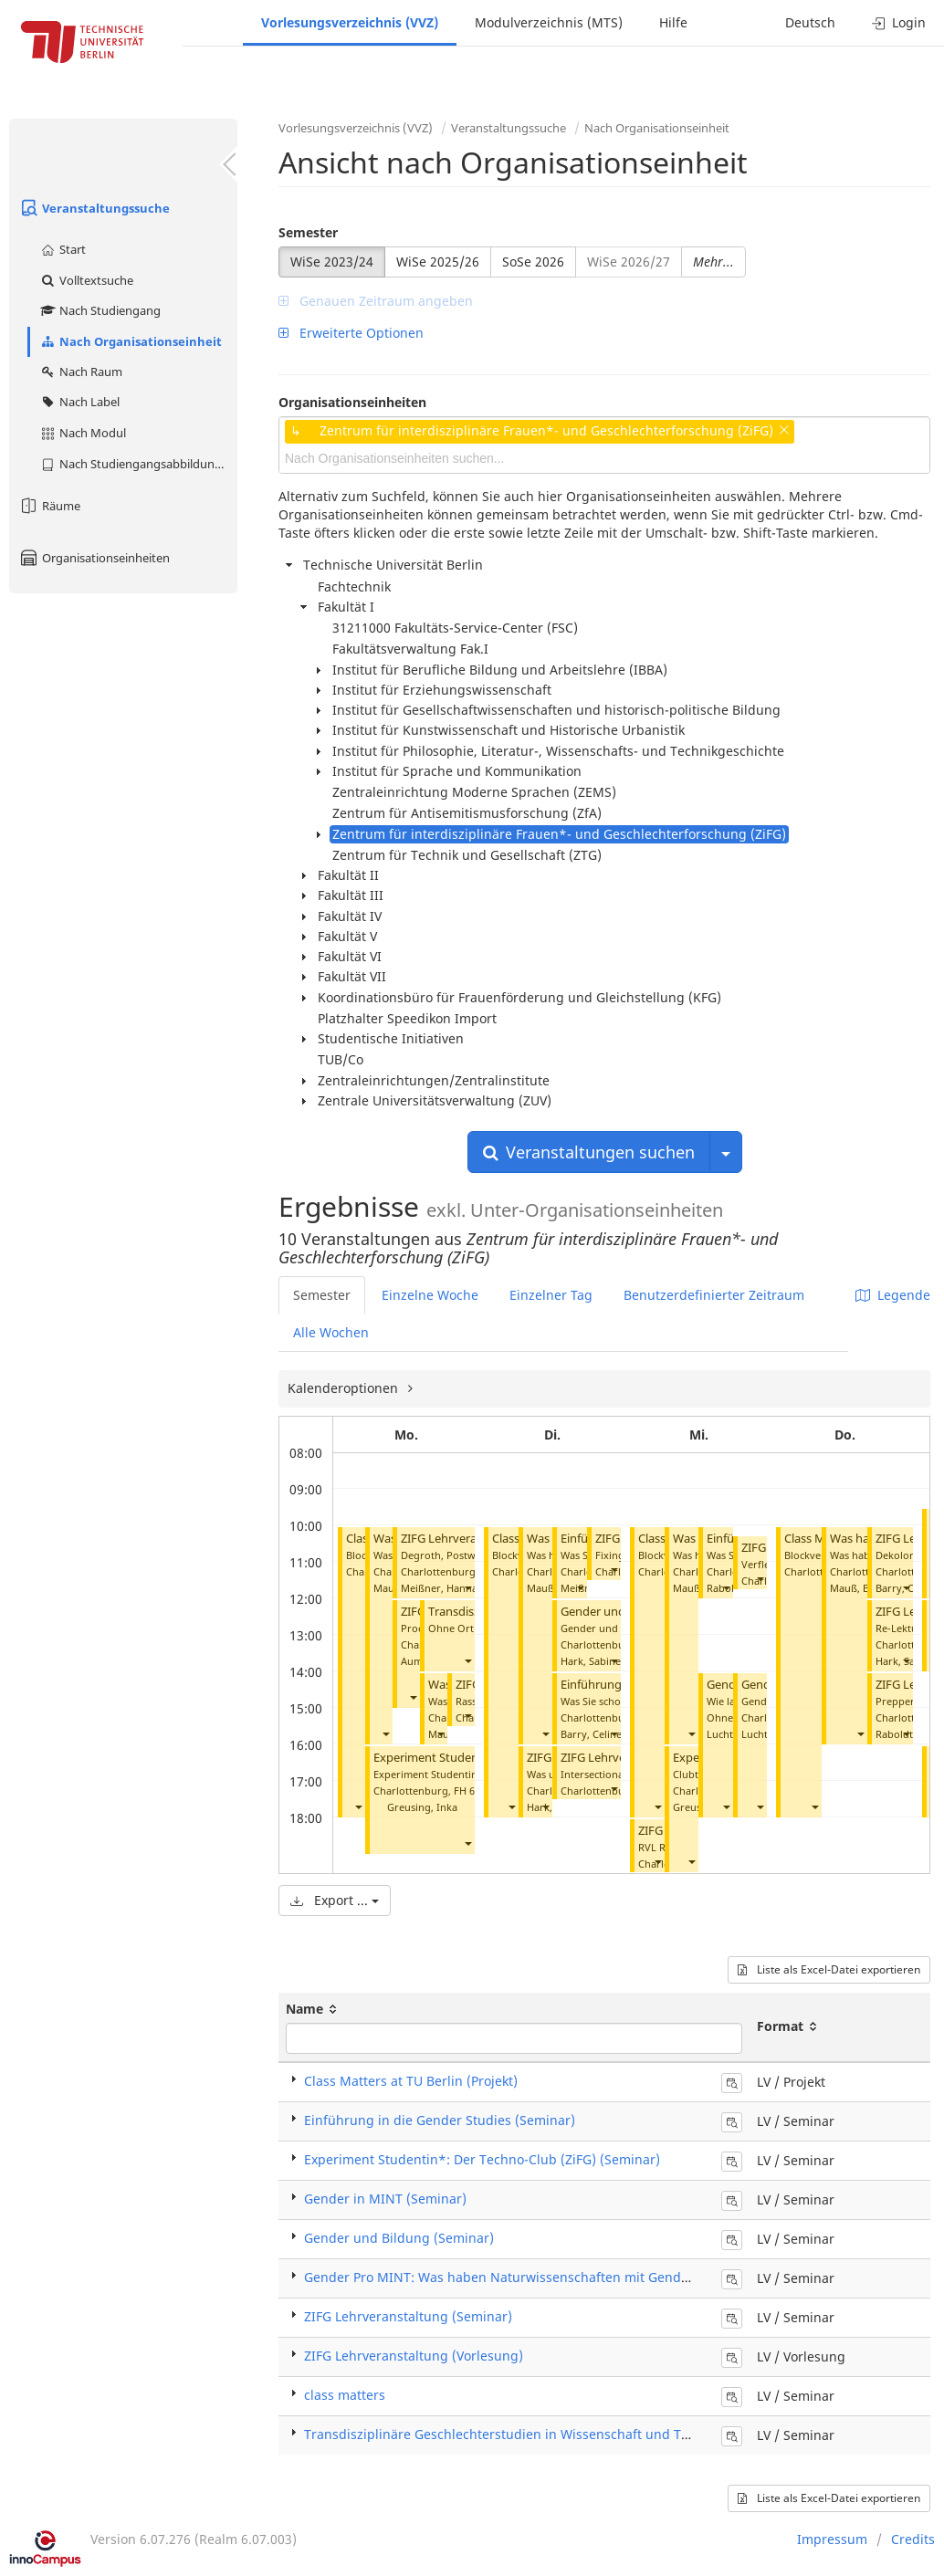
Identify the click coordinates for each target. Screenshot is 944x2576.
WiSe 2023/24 (331, 261)
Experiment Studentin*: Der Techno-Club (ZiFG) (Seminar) (482, 2159)
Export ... (334, 1900)
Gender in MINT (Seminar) (385, 2198)
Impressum (832, 2539)
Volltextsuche (86, 280)
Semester (308, 232)
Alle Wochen (331, 1332)
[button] (357, 1807)
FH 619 (470, 1790)
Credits (913, 2539)
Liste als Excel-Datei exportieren (829, 1969)
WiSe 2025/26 (437, 261)
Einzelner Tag (551, 1295)
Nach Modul (82, 432)
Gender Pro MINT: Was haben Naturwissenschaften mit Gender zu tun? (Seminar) (555, 2277)
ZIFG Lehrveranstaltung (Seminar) (408, 2316)
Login (899, 22)
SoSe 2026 (533, 261)
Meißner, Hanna (439, 1588)
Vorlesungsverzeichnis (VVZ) (349, 22)
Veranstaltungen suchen (589, 1152)
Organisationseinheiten (94, 558)
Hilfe (673, 22)
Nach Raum (80, 371)
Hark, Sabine (591, 1661)
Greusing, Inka (422, 1807)
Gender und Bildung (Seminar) (399, 2237)
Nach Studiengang (100, 310)
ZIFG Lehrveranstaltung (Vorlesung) (413, 2355)
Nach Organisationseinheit (130, 341)
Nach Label (79, 401)
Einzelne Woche (430, 1295)
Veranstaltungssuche (94, 208)
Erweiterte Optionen (351, 332)
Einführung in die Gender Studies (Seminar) (439, 2120)
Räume (49, 505)
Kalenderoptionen (345, 1388)
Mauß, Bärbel (862, 1588)
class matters (344, 2394)
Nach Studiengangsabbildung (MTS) (138, 464)
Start (62, 249)
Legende (892, 1295)
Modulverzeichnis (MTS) (549, 22)
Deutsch (810, 22)
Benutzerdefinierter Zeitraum (714, 1295)
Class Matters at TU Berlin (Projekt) (411, 2080)
